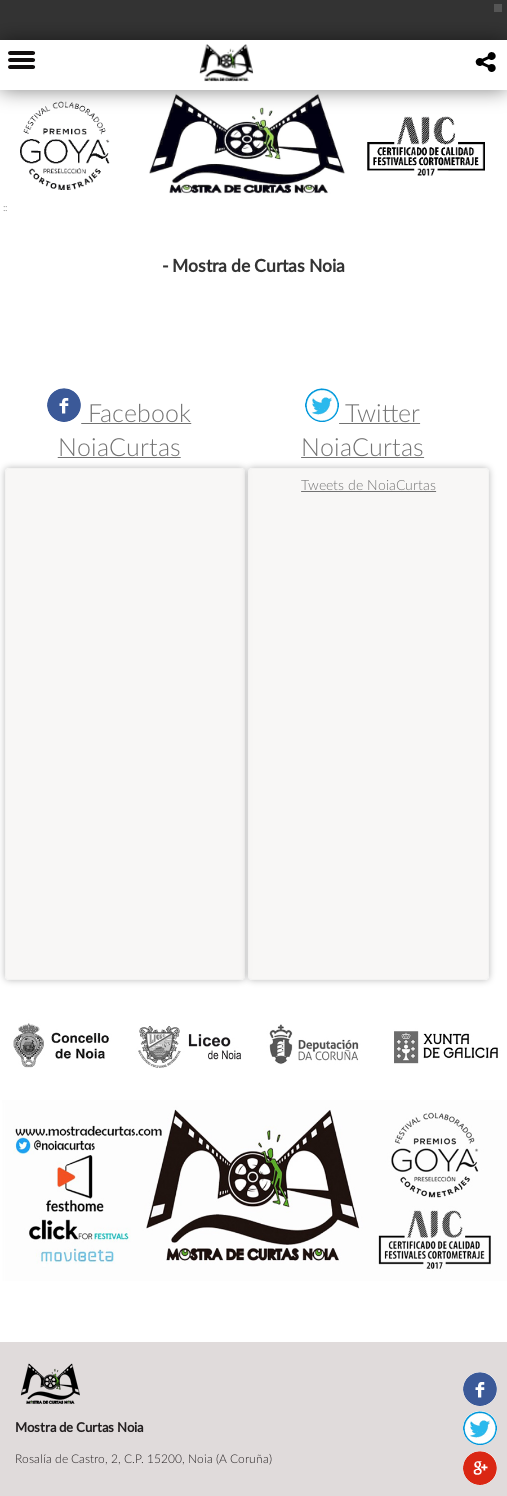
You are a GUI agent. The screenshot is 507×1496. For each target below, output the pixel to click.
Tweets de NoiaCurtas (368, 484)
